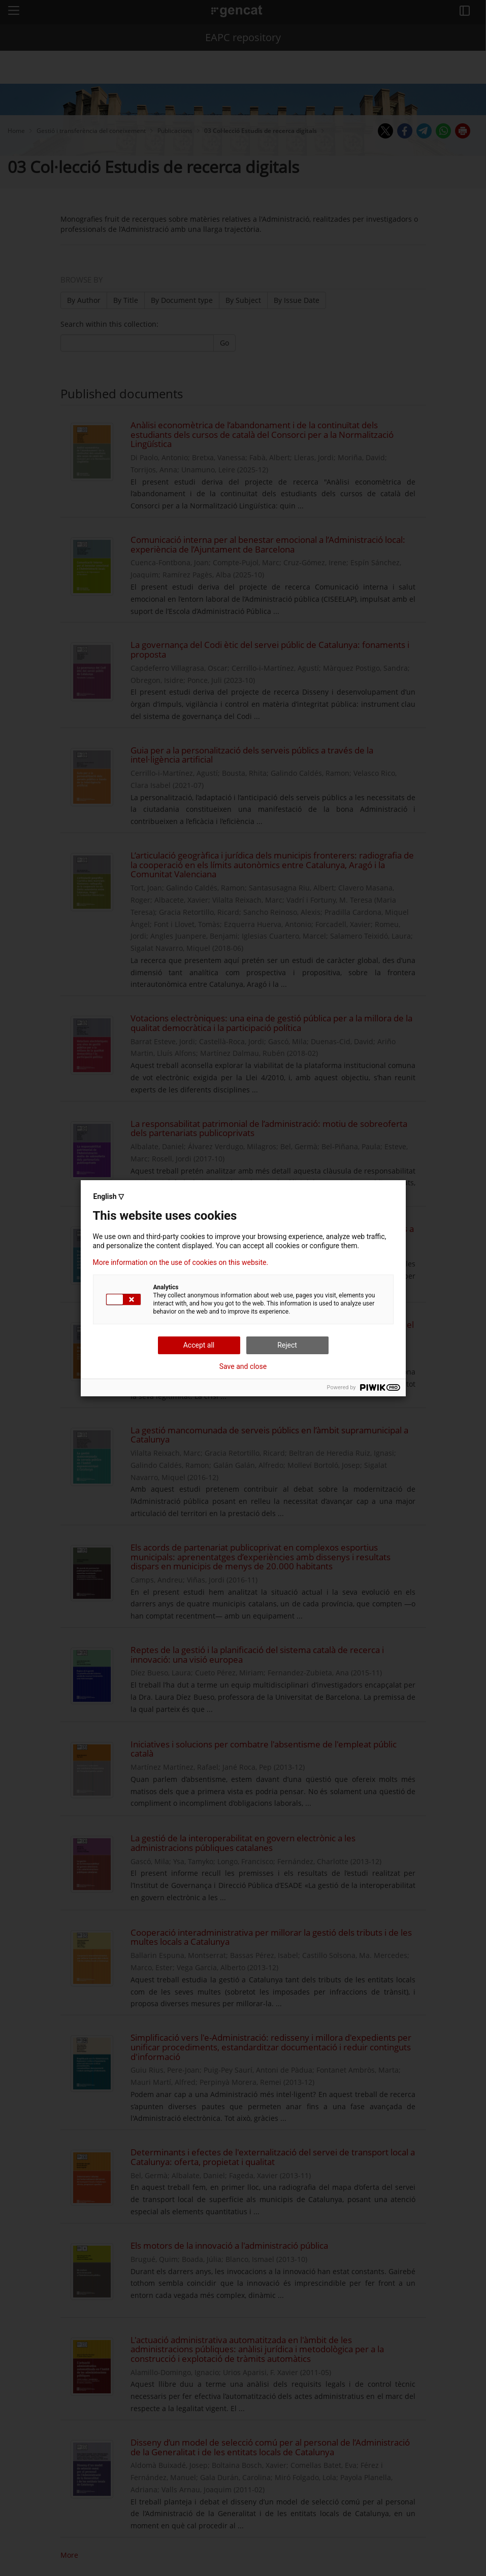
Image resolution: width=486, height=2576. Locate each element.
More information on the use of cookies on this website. (181, 1262)
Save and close (243, 1366)
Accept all (199, 1345)
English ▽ (108, 1196)
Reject (287, 1345)
